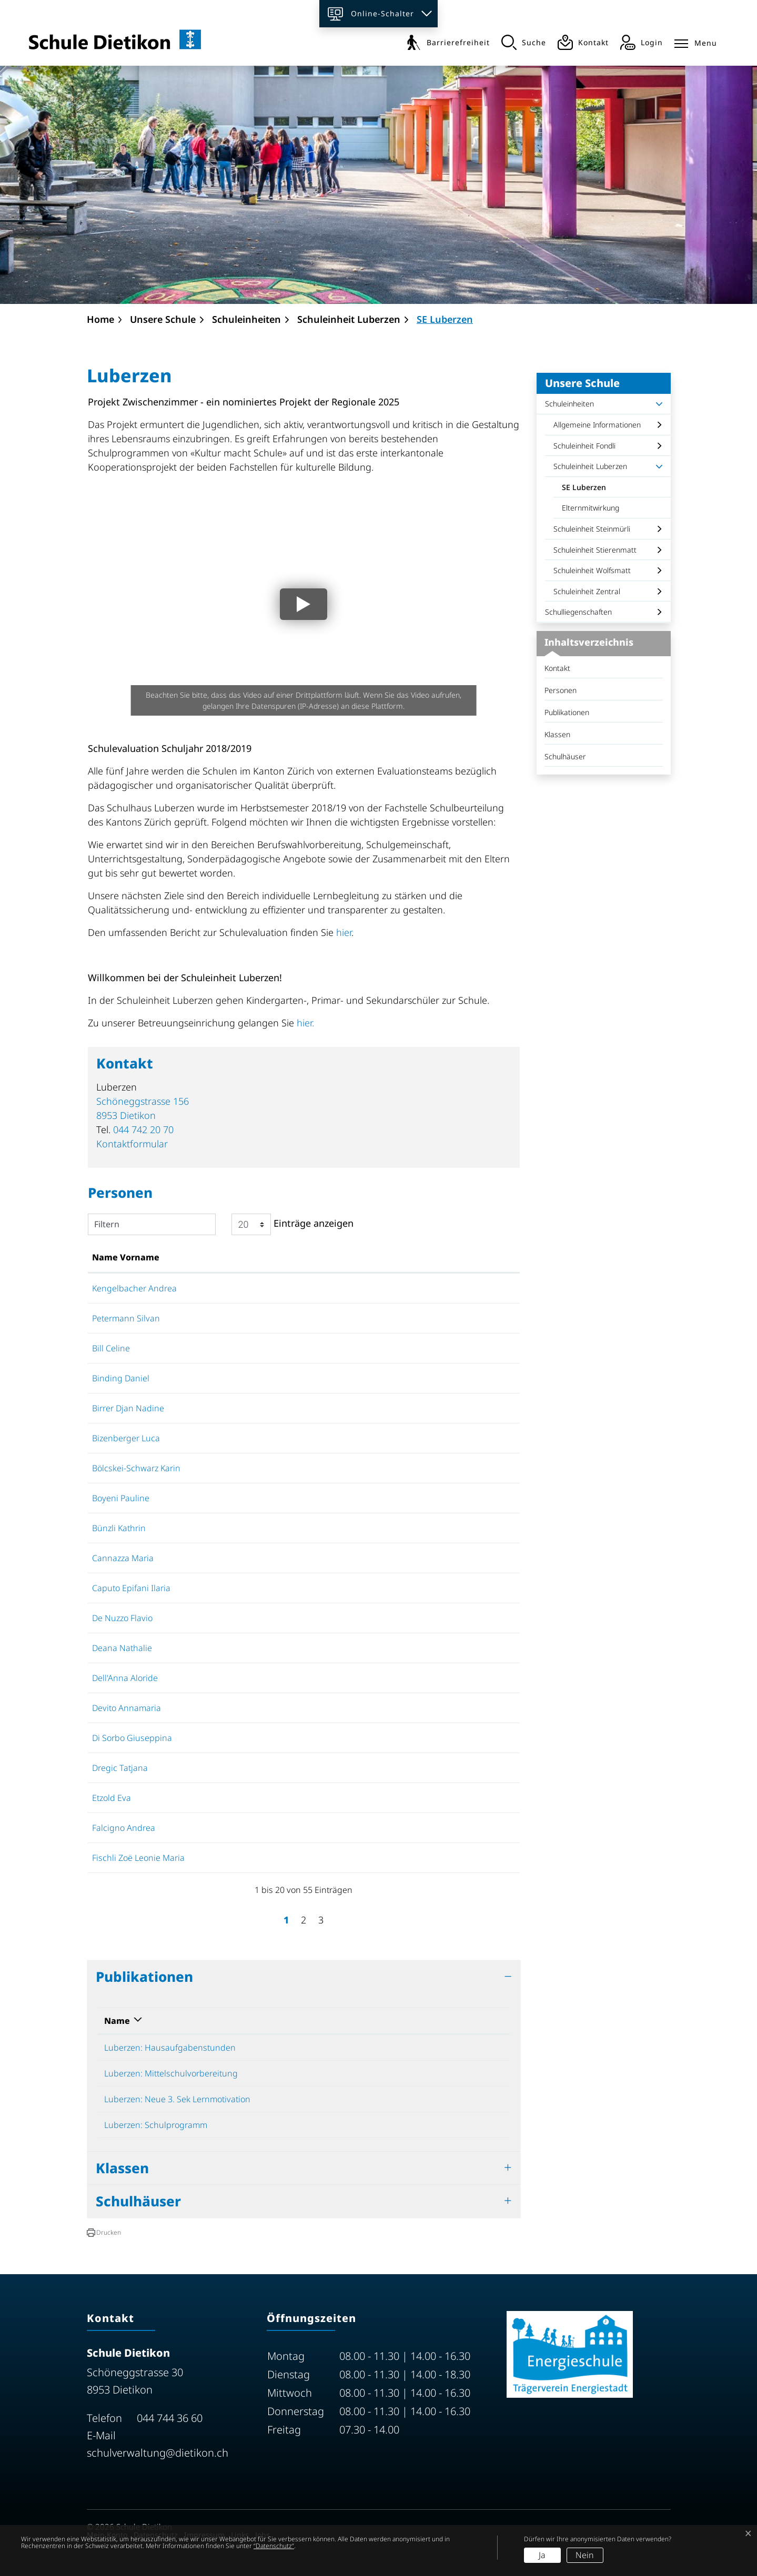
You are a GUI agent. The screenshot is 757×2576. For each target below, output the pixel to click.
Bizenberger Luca (126, 1438)
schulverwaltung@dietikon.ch (157, 2453)
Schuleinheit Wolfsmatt (592, 570)
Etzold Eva (111, 1798)
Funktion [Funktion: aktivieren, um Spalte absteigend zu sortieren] (240, 1257)
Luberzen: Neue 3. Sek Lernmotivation (177, 2099)
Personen (560, 690)
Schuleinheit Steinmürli (591, 529)
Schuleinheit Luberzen (590, 466)
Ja (542, 2555)
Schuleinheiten (569, 404)
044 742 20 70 (143, 1129)
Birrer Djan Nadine (128, 1408)
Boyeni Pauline (120, 1498)
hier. (305, 1022)
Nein (585, 2555)
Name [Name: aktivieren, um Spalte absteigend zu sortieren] (117, 2021)
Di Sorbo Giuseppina (132, 1738)
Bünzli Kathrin (119, 1528)
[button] (104, 2232)
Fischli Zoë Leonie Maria (138, 1858)
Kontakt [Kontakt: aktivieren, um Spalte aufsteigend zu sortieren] (465, 1257)
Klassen (557, 734)
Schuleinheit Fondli (584, 446)
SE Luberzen (588, 490)
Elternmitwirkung (590, 508)
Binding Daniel (120, 1378)
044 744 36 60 (170, 2418)
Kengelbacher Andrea (134, 1288)
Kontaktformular (132, 1143)
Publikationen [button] (144, 1976)
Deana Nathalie (122, 1648)
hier (343, 932)
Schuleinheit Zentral (586, 591)
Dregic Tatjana (120, 1768)
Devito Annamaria (126, 1708)
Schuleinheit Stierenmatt (595, 550)
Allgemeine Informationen (597, 425)
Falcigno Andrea (123, 1828)
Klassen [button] (122, 2167)
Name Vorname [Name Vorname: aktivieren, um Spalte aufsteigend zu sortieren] (125, 1257)
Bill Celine (111, 1348)
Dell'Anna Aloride (125, 1678)
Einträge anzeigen (292, 1224)
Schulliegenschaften (578, 612)
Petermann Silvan (126, 1318)
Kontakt (557, 668)
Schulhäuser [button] (138, 2201)
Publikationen (566, 712)
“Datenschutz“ (274, 2545)
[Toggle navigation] (696, 41)
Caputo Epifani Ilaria (131, 1588)
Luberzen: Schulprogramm (155, 2125)
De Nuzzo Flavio (122, 1618)
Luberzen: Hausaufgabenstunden (170, 2047)
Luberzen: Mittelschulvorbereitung (171, 2073)
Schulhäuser (565, 756)
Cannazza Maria (123, 1558)
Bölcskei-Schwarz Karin (136, 1468)
